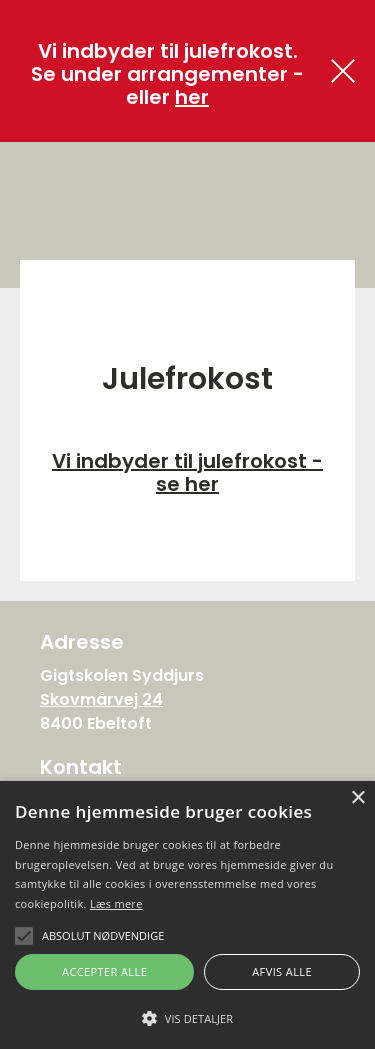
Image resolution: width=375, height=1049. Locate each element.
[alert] (187, 915)
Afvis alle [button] (282, 971)
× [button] (357, 798)
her (192, 97)
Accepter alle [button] (104, 971)
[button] (187, 1017)
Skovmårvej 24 (101, 699)
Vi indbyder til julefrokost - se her (187, 472)
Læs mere (116, 903)
